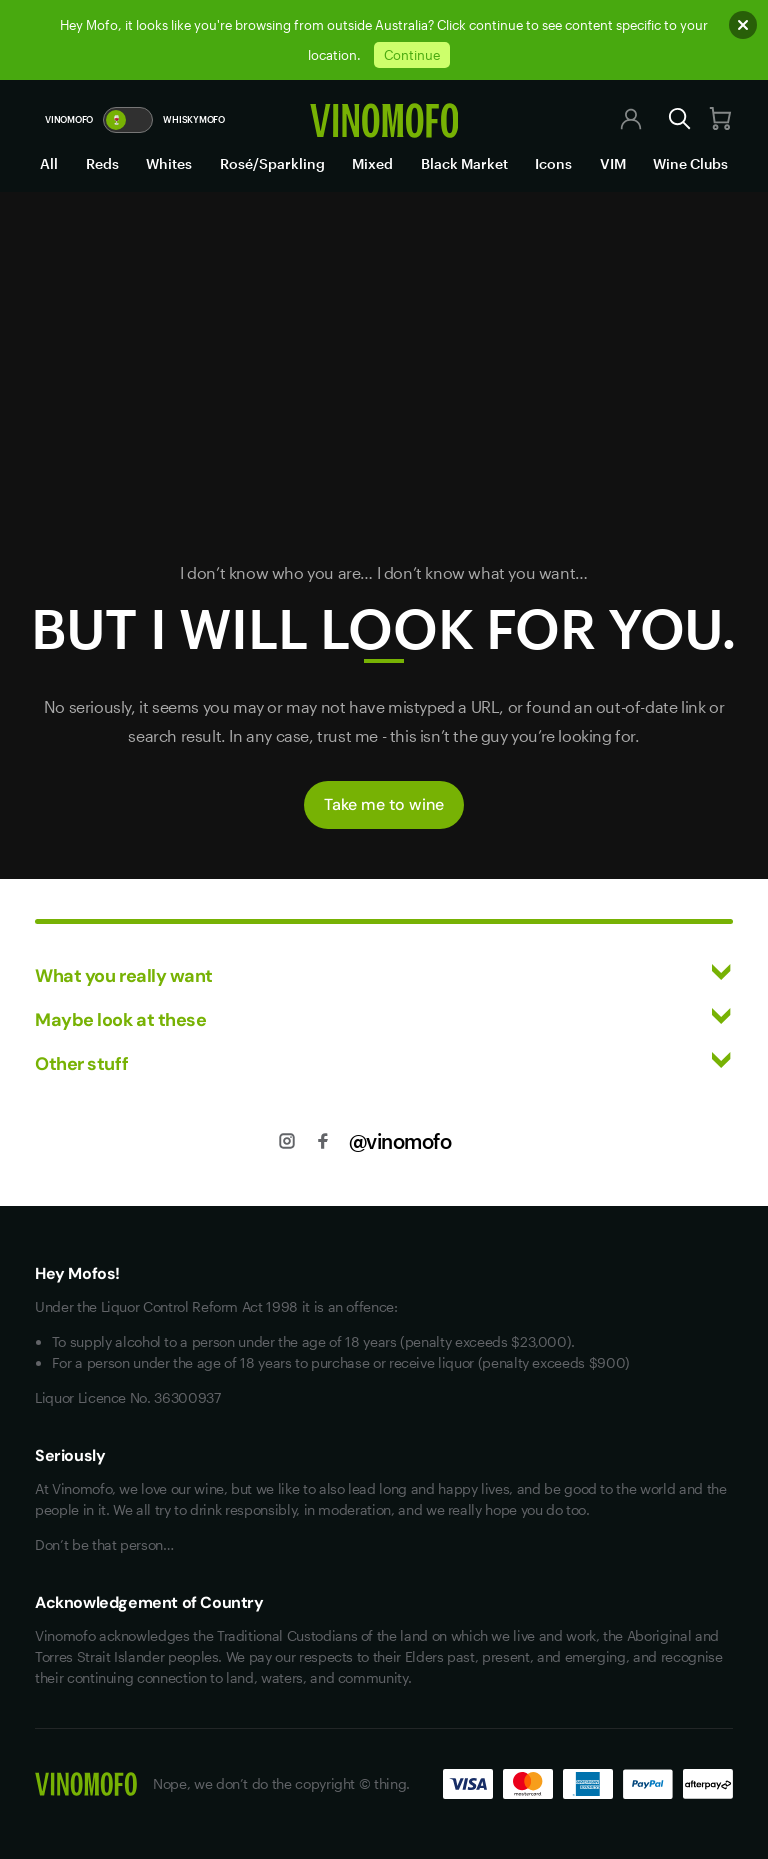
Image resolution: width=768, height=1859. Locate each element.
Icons (553, 163)
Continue (412, 55)
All (49, 163)
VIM (613, 163)
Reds (102, 163)
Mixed (372, 163)
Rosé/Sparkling (272, 163)
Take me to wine (384, 804)
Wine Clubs (690, 163)
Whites (169, 163)
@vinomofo (400, 1141)
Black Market (464, 163)
